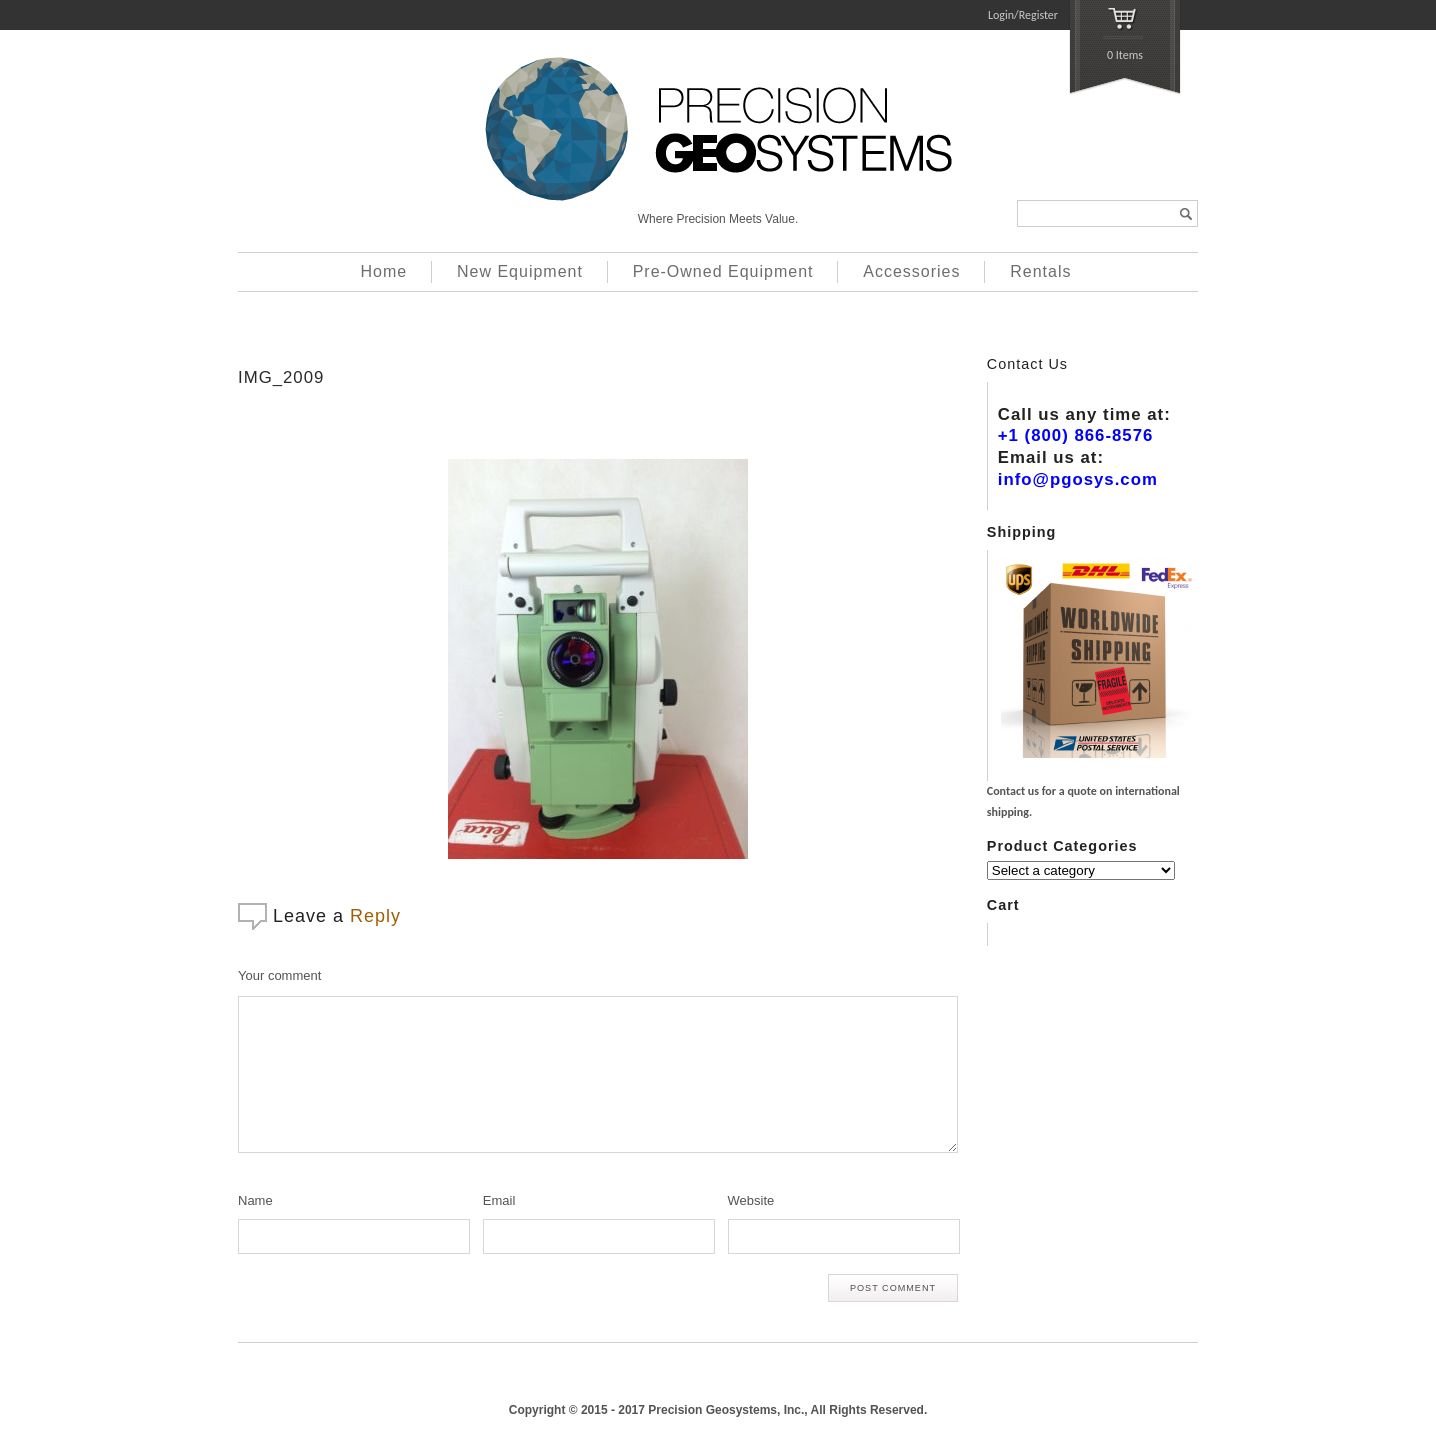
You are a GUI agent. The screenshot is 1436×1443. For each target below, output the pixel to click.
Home (384, 271)
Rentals (1040, 271)
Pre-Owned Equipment (723, 271)
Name (255, 1200)
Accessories (911, 271)
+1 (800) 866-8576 (1076, 435)
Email (499, 1200)
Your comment (279, 975)
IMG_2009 (281, 377)
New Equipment (520, 271)
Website (751, 1200)
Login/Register (1023, 15)
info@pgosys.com (1078, 479)
